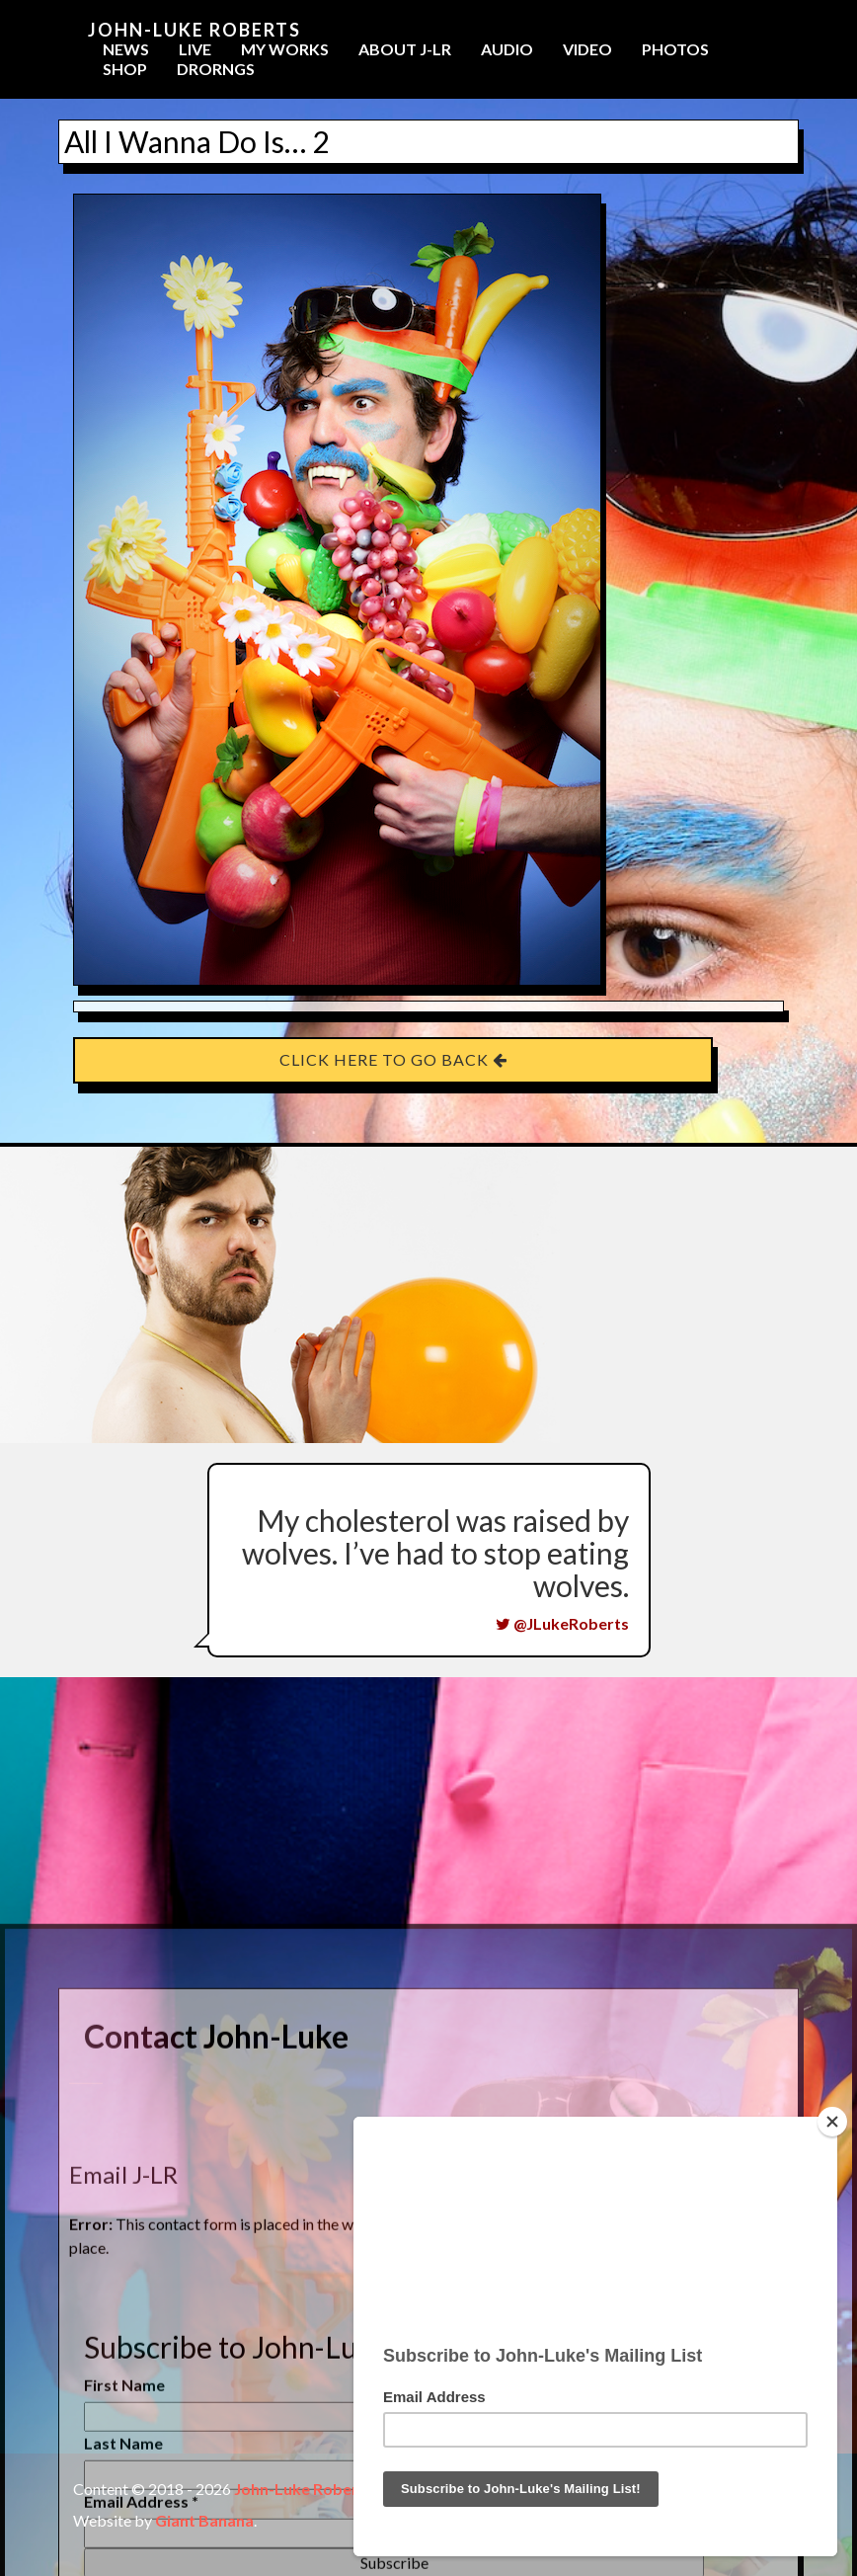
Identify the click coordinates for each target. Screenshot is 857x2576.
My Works (285, 49)
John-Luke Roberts (194, 30)
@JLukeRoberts (562, 1623)
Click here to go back (393, 1059)
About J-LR (404, 49)
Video (587, 49)
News (126, 49)
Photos (675, 49)
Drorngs (216, 68)
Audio (507, 49)
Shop (125, 68)
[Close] (832, 2121)
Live (195, 49)
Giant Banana (204, 2520)
